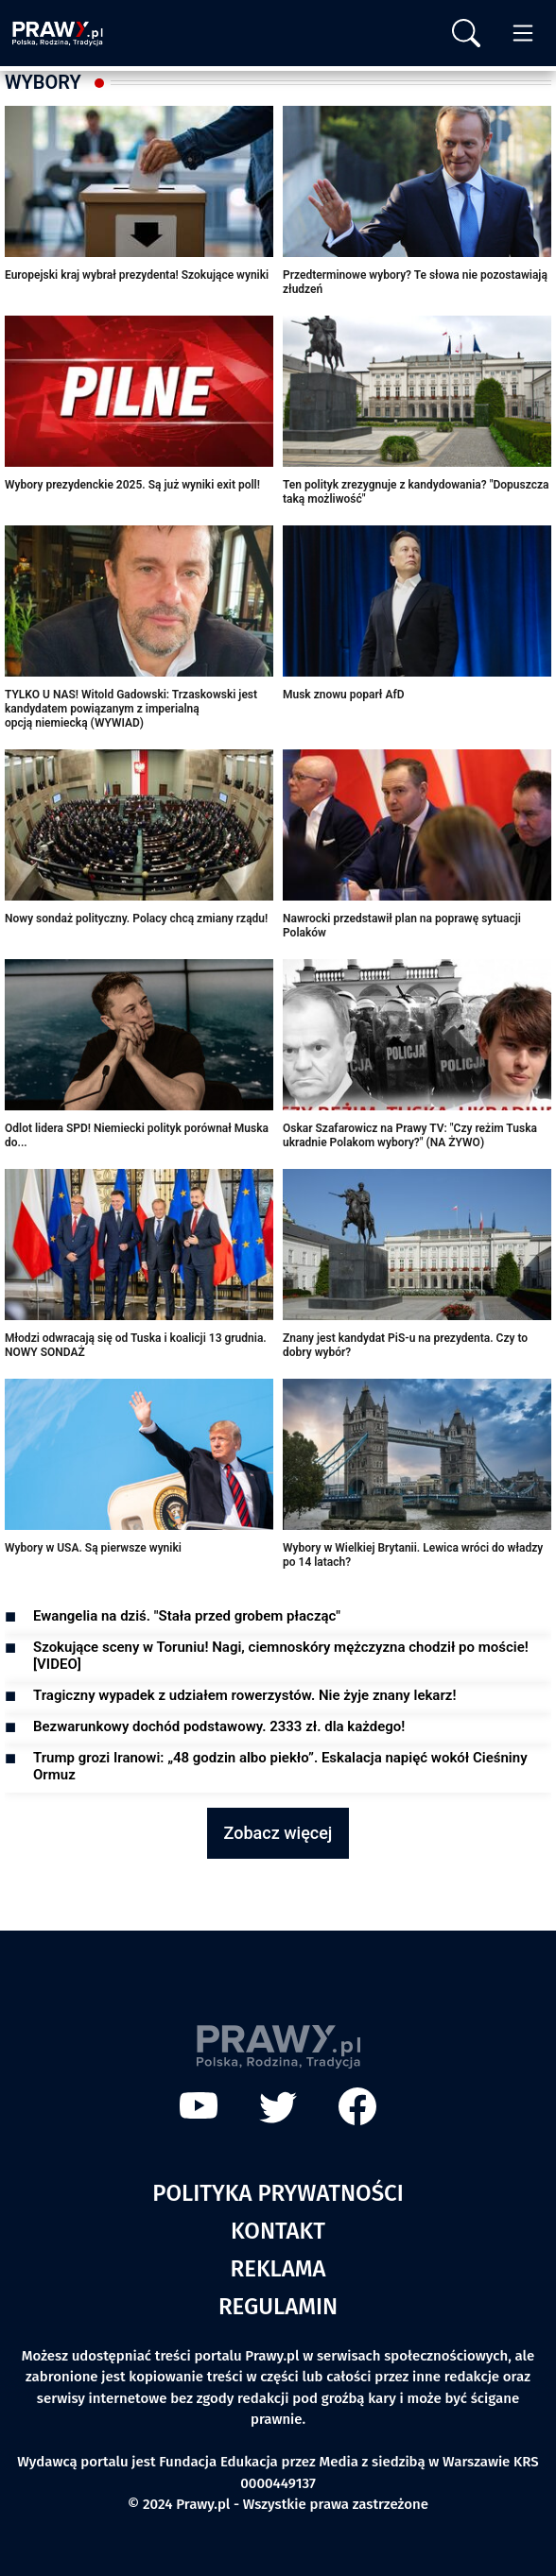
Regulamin (278, 2306)
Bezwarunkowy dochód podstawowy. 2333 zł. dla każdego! (219, 1726)
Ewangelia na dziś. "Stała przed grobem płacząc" (186, 1615)
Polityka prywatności (278, 2193)
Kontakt (278, 2231)
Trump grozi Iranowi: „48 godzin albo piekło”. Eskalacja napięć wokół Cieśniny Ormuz (280, 1766)
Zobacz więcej (278, 1833)
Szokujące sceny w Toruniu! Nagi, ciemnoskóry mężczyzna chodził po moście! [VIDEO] (281, 1656)
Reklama (278, 2269)
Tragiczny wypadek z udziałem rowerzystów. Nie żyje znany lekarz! (244, 1695)
